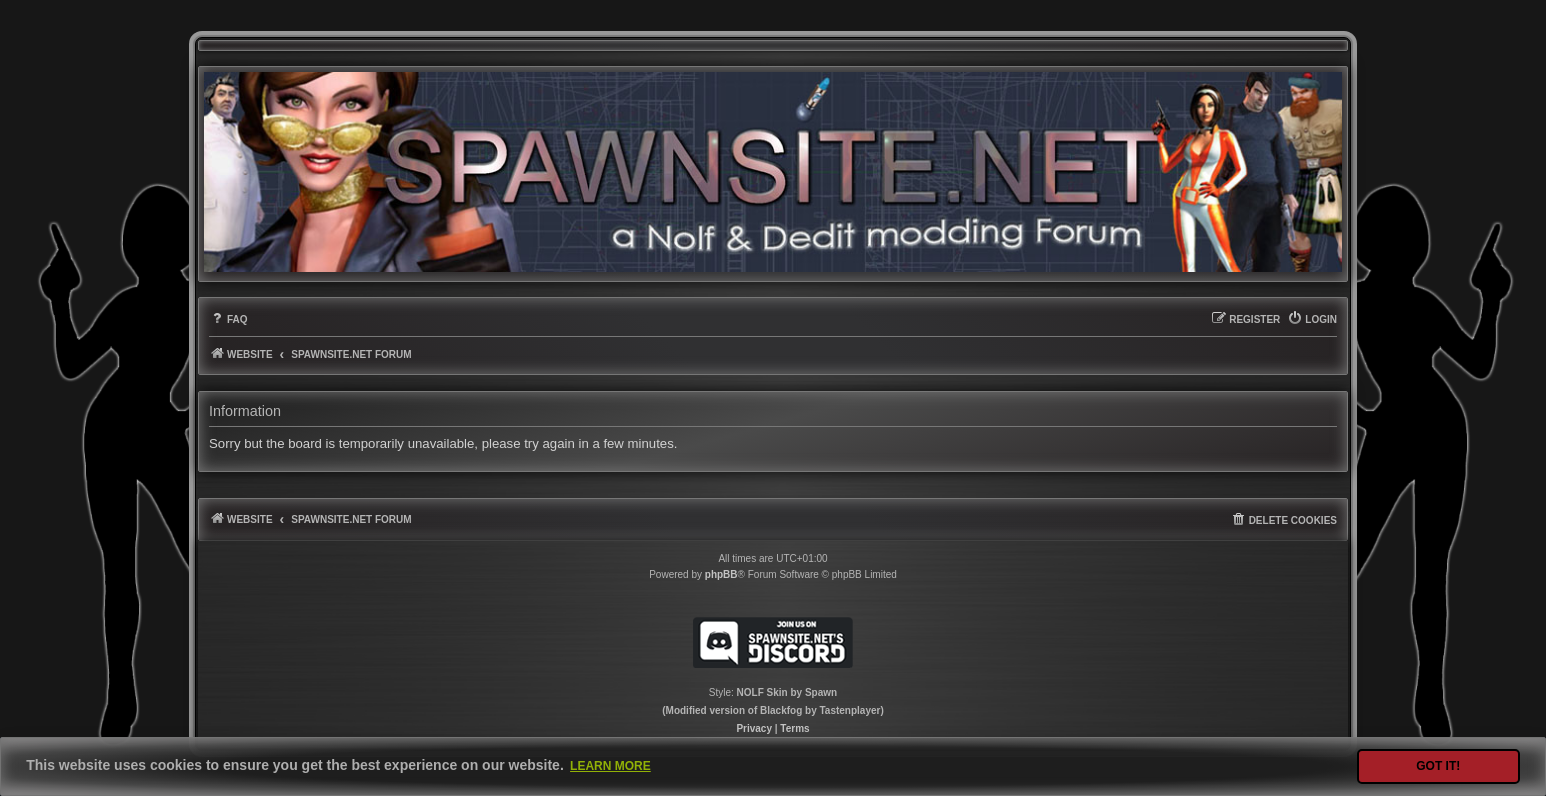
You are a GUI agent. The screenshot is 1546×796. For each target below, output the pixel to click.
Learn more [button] (610, 766)
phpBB (721, 574)
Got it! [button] (1438, 766)
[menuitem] (228, 319)
